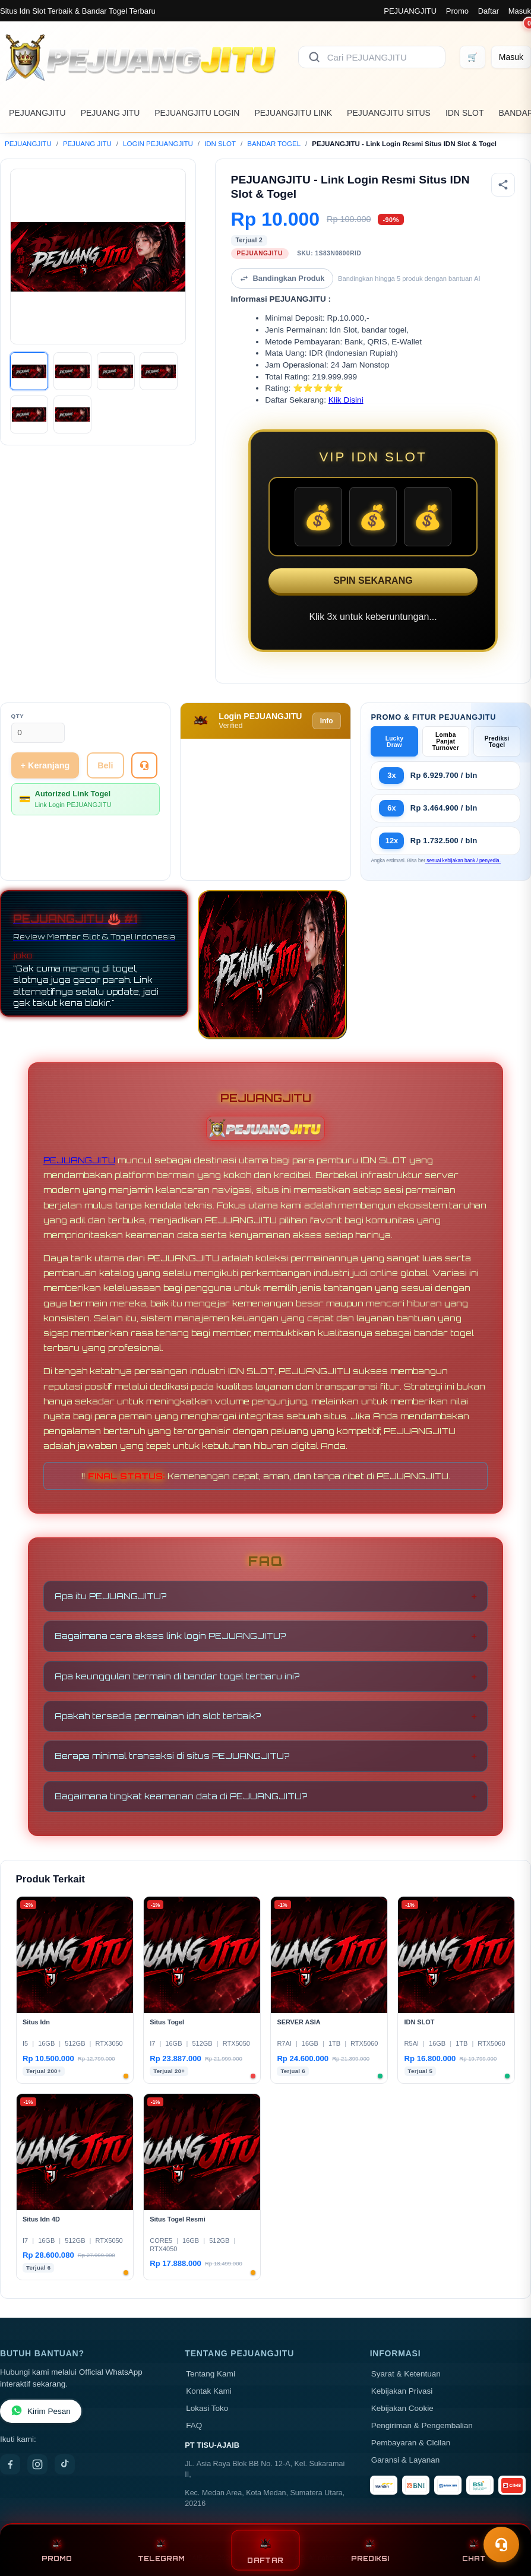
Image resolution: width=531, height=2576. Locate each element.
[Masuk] (511, 57)
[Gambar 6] (72, 414)
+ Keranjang (45, 765)
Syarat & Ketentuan (406, 2373)
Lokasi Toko (207, 2408)
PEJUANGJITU (410, 11)
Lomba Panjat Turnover (445, 741)
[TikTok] (65, 2464)
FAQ (194, 2425)
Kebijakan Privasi (402, 2391)
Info (326, 721)
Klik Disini (346, 399)
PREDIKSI (370, 2550)
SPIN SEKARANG (372, 580)
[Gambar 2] (72, 371)
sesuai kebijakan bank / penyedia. (463, 860)
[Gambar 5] (29, 414)
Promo (457, 11)
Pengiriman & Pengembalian (422, 2425)
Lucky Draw (394, 741)
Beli (105, 765)
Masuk (519, 11)
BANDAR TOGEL (274, 143)
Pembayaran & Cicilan (411, 2442)
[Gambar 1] (29, 371)
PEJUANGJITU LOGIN (196, 113)
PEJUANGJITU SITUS (389, 113)
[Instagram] (37, 2464)
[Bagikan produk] (503, 185)
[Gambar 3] (116, 371)
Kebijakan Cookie (402, 2408)
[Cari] (314, 57)
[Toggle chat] (501, 2544)
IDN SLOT (464, 113)
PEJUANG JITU (110, 113)
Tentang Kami (210, 2373)
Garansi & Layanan (405, 2459)
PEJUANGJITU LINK (293, 113)
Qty (17, 716)
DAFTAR (265, 2550)
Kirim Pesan (41, 2411)
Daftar (488, 11)
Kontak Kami (209, 2391)
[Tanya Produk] (144, 765)
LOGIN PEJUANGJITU (158, 143)
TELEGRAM (161, 2550)
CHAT (474, 2550)
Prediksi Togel (497, 741)
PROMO (57, 2550)
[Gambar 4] (159, 371)
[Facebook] (10, 2464)
